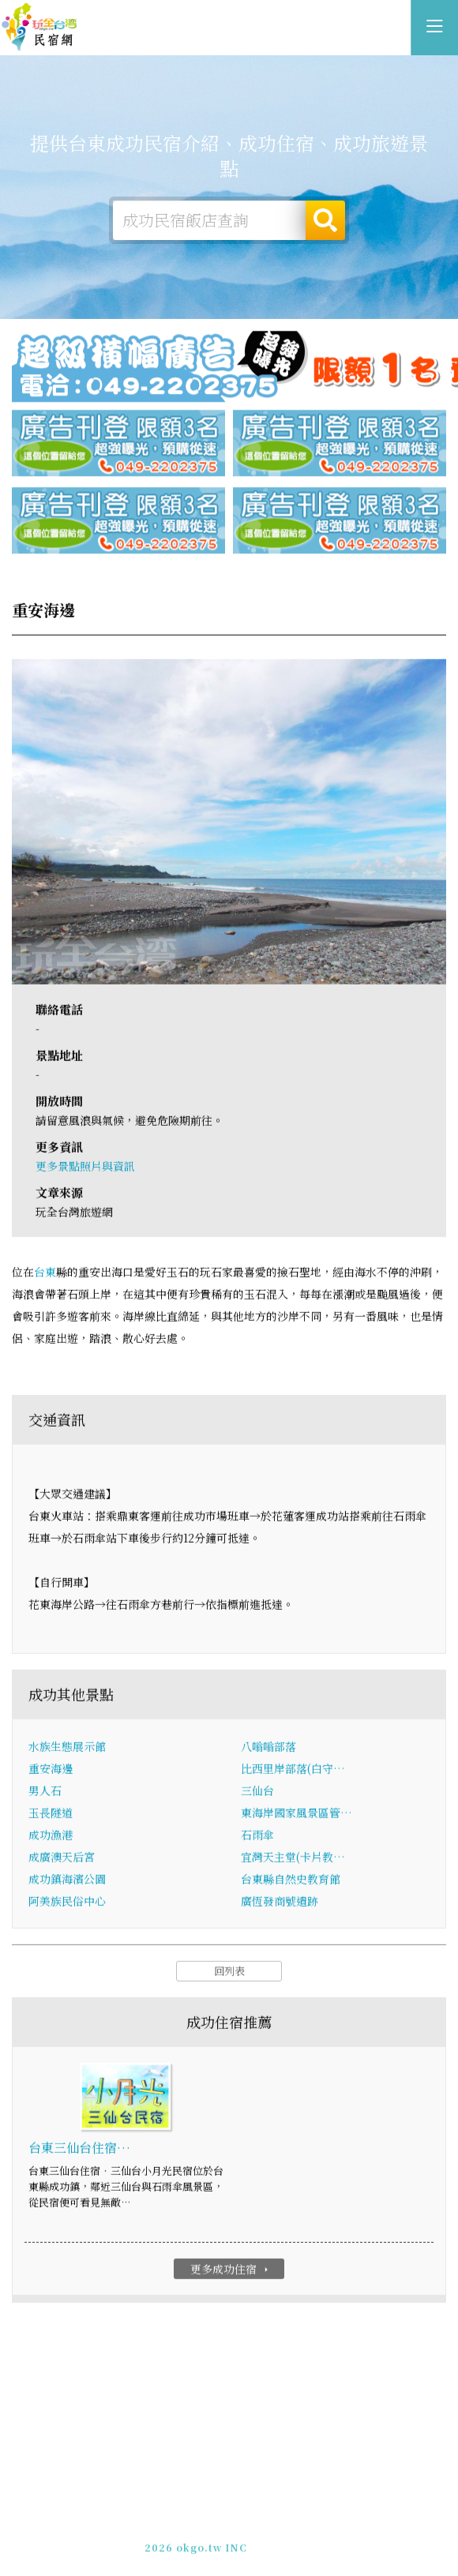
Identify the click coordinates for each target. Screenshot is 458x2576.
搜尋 (325, 222)
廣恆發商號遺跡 (279, 1908)
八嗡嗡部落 (268, 1753)
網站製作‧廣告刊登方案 (264, 2528)
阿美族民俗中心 (67, 1908)
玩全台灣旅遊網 (212, 2514)
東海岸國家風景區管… (296, 1820)
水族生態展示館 (67, 1753)
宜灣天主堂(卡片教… (293, 1864)
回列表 (229, 1977)
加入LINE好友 (290, 2542)
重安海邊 (50, 1775)
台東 (45, 1280)
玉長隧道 (50, 1820)
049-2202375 (213, 2542)
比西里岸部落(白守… (293, 1775)
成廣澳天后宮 (61, 1864)
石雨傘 (257, 1842)
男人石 (45, 1797)
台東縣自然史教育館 (290, 1886)
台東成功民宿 (39, 27)
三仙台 (257, 1797)
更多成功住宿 (231, 2276)
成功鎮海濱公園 (67, 1886)
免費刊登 (177, 2528)
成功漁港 (50, 1842)
